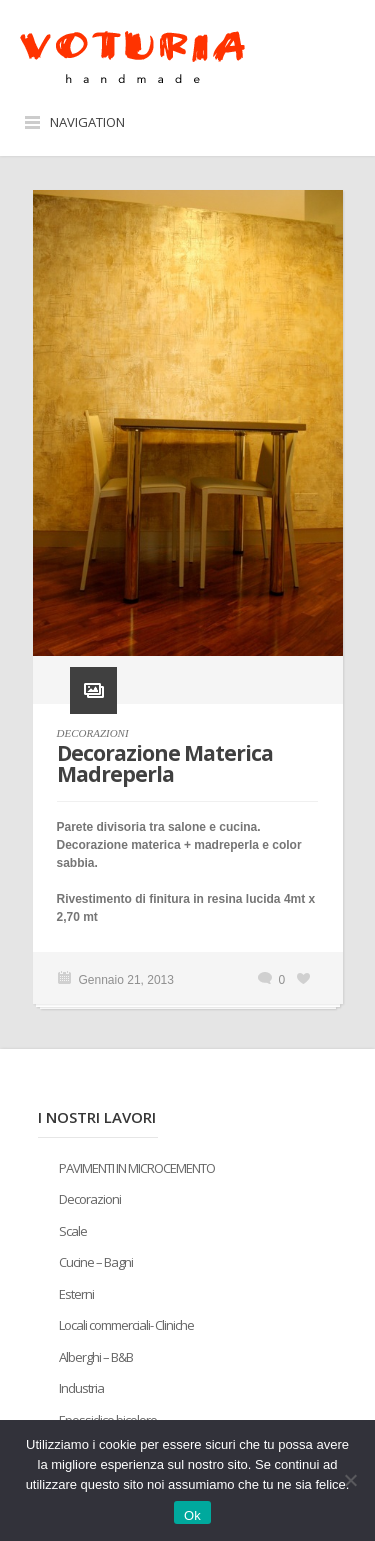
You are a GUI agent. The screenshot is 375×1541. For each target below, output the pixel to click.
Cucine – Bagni (96, 1262)
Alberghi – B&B (96, 1357)
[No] (350, 1480)
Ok (192, 1515)
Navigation (87, 122)
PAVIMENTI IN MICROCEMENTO (137, 1168)
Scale (73, 1231)
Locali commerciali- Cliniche (126, 1325)
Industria (81, 1388)
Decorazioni (90, 1199)
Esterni (76, 1294)
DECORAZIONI (93, 733)
